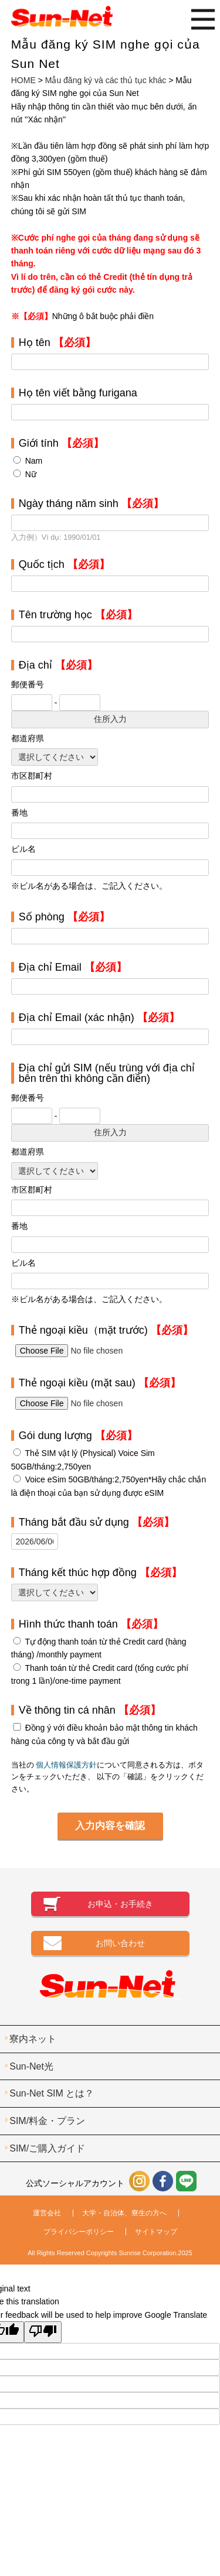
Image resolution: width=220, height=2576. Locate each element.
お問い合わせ (120, 1943)
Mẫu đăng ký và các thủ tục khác (106, 80)
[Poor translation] (43, 2331)
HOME (23, 80)
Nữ (30, 474)
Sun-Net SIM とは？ (51, 2093)
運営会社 (47, 2213)
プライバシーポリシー (78, 2231)
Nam (34, 460)
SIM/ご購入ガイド (47, 2148)
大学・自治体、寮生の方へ (124, 2213)
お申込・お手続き (120, 1904)
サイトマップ (156, 2231)
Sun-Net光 (31, 2066)
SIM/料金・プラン (47, 2121)
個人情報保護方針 (66, 1765)
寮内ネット (32, 2039)
